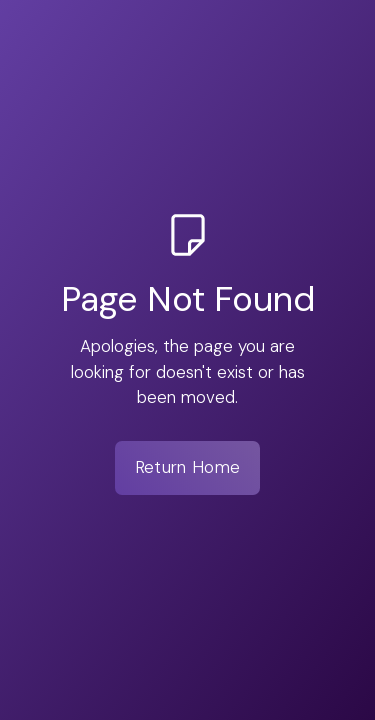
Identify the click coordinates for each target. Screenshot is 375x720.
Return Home (187, 467)
